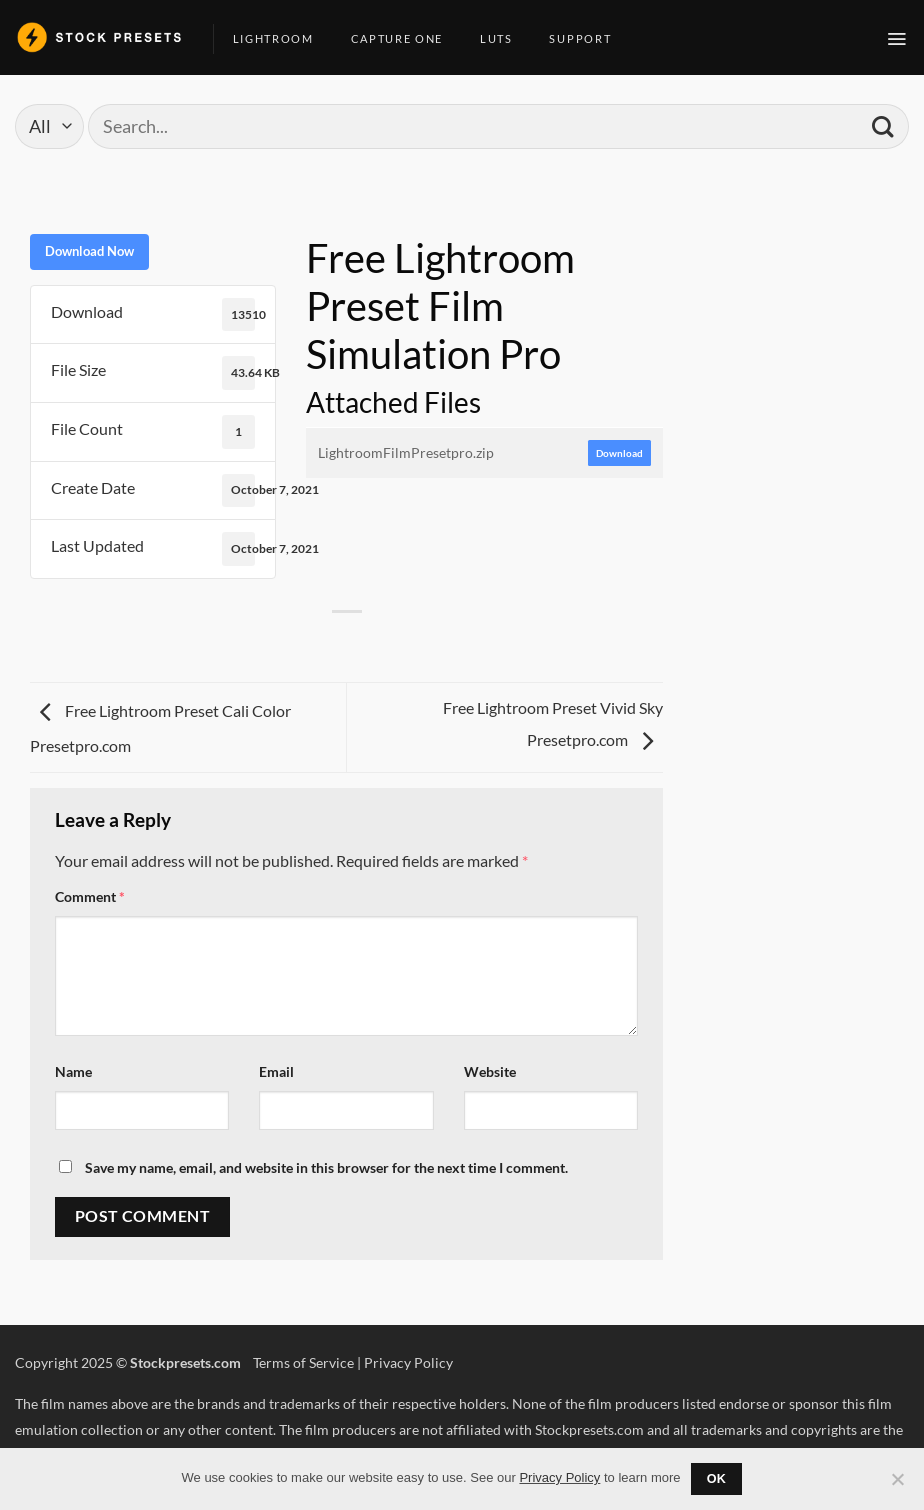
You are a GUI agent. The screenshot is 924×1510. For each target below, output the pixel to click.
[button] (897, 39)
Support (587, 38)
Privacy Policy (408, 1362)
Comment (90, 896)
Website (490, 1071)
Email (276, 1071)
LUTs (504, 38)
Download (619, 453)
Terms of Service (303, 1362)
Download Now (89, 251)
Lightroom (281, 38)
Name (73, 1071)
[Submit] (882, 126)
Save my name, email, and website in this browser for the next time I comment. (326, 1167)
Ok (717, 1479)
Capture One (404, 38)
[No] (897, 1485)
